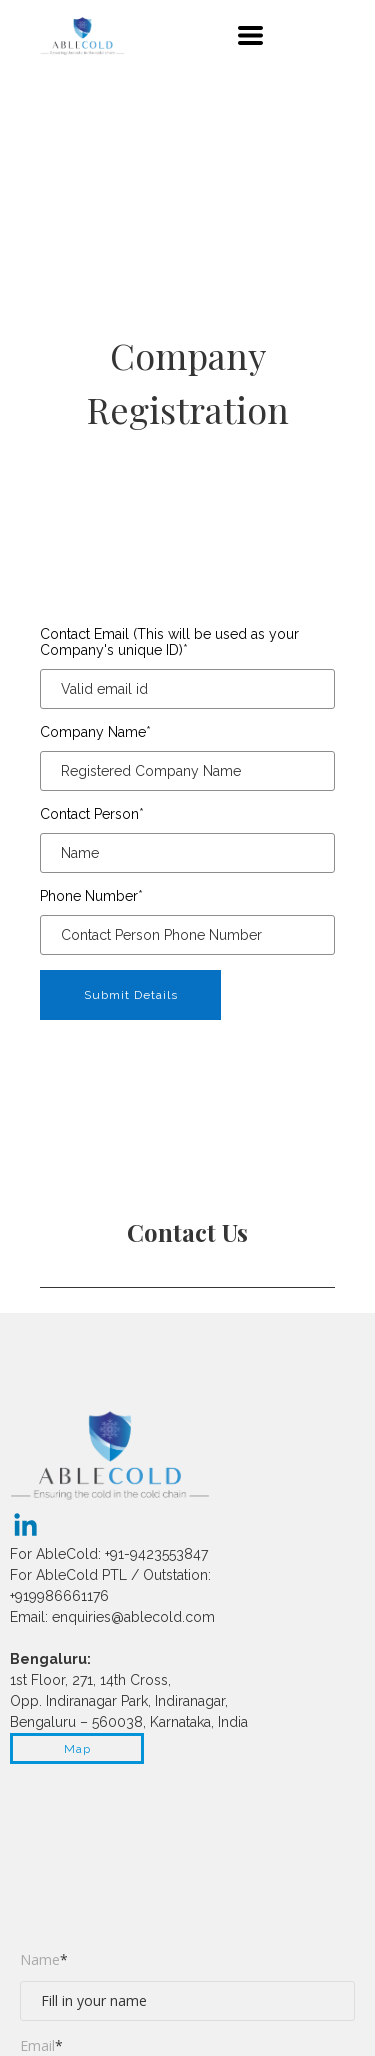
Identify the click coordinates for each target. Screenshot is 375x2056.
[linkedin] (25, 1524)
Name (44, 1959)
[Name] (187, 2001)
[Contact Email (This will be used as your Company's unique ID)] (187, 689)
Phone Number (91, 896)
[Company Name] (187, 771)
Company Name (95, 732)
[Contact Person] (187, 853)
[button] (250, 35)
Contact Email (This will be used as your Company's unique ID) (169, 642)
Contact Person (92, 814)
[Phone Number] (187, 935)
